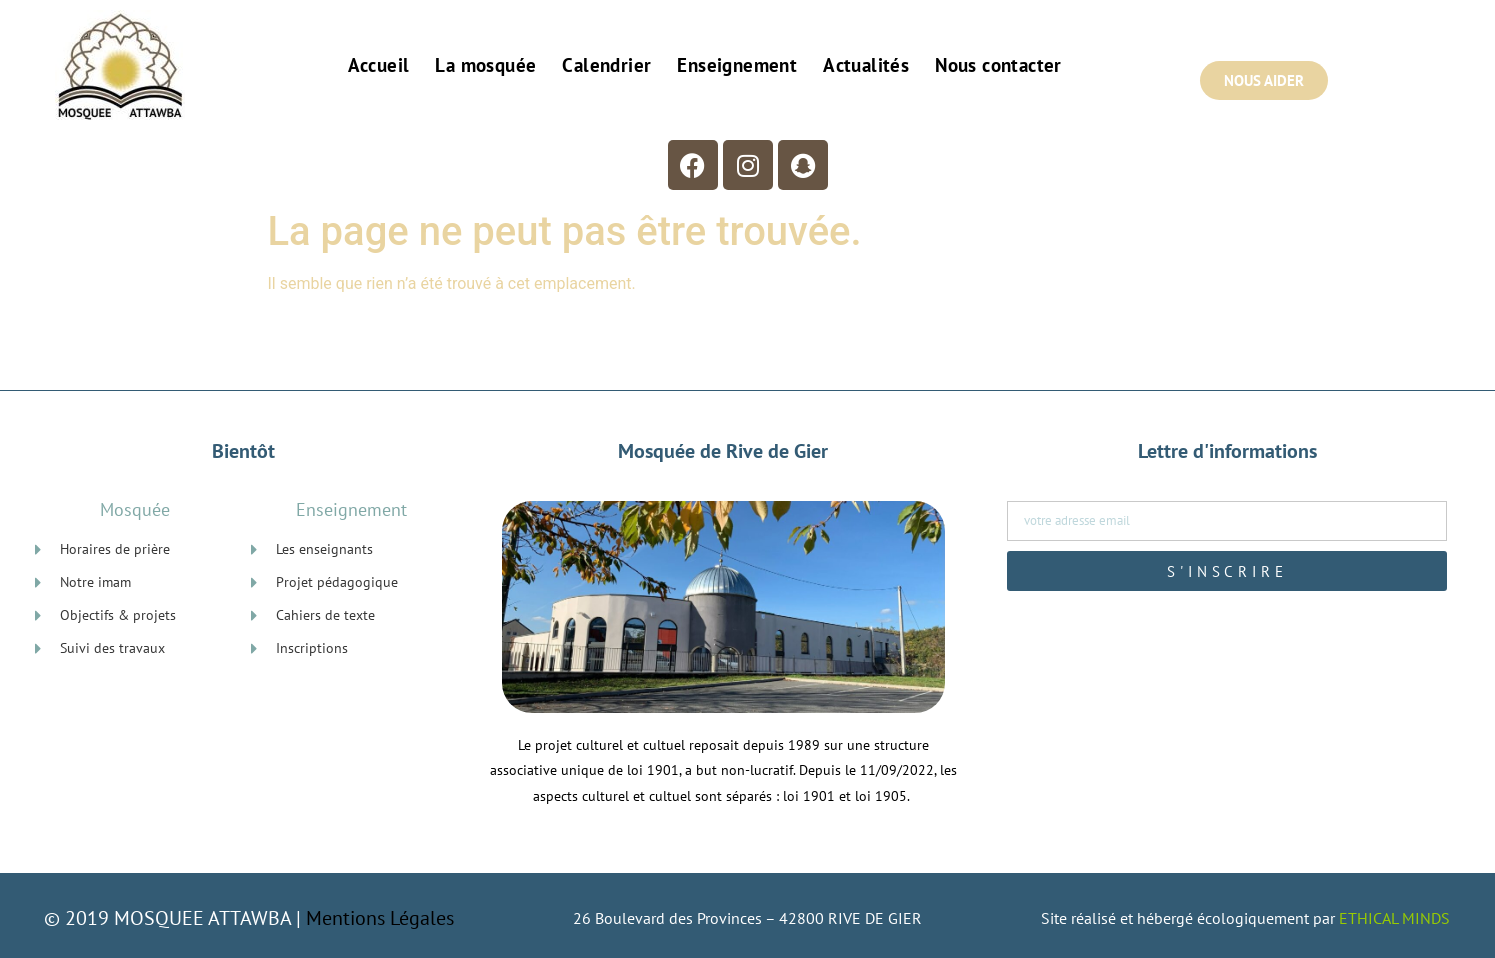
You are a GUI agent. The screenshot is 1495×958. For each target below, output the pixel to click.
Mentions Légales (380, 918)
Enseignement (737, 65)
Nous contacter (998, 65)
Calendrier (606, 65)
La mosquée (485, 65)
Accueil (379, 65)
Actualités (866, 65)
